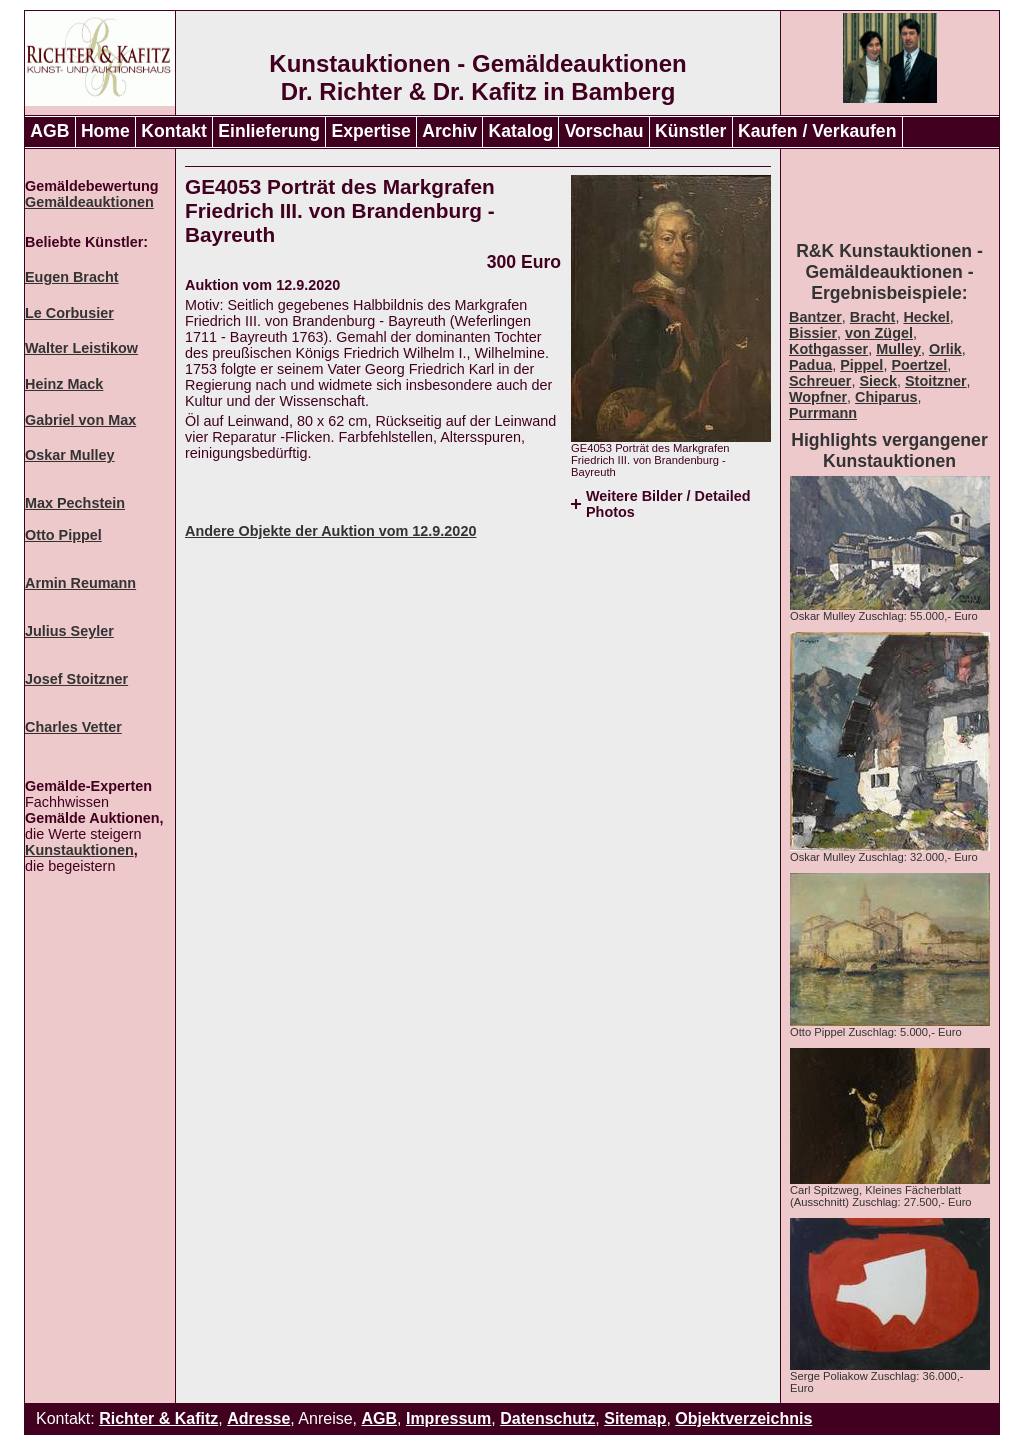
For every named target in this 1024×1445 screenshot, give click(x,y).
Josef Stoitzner (76, 679)
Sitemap (635, 1418)
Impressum (448, 1418)
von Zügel (879, 333)
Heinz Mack (64, 384)
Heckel (926, 317)
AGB (49, 131)
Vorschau (604, 131)
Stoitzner (936, 381)
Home (105, 131)
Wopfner (818, 397)
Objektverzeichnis (743, 1418)
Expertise (371, 131)
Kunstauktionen (79, 850)
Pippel (861, 365)
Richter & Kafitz (158, 1418)
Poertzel (919, 365)
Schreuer (820, 381)
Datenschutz (547, 1418)
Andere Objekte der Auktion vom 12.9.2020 (330, 531)
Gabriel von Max (80, 420)
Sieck (878, 381)
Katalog (521, 131)
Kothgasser (828, 349)
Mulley (898, 349)
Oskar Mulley (70, 455)
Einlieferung (269, 131)
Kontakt (174, 131)
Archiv (449, 131)
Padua (810, 365)
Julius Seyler (69, 631)
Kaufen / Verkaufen (817, 131)
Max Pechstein (75, 503)
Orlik (945, 349)
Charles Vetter (73, 727)
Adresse (258, 1418)
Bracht (873, 317)
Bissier (813, 333)
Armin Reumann (80, 583)
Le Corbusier (69, 313)
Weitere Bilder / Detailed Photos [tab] (668, 504)
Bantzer (815, 317)
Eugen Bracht (72, 277)
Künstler (690, 131)
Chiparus (886, 397)
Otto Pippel (63, 535)
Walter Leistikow (81, 348)
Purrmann (823, 413)
